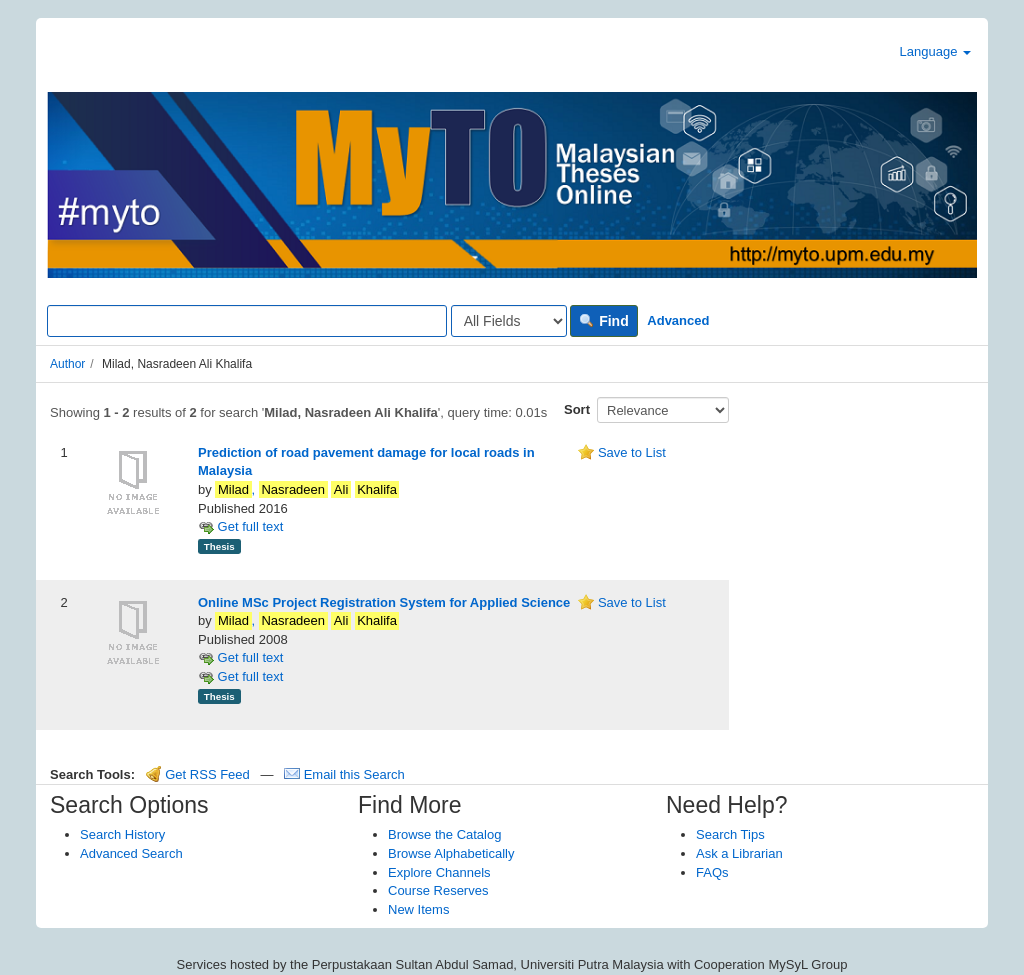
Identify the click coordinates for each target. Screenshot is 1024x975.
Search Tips (730, 834)
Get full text (240, 526)
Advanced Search (131, 853)
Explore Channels (439, 872)
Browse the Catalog (444, 834)
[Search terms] (247, 321)
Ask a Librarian (739, 853)
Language (935, 51)
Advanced (678, 320)
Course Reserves (438, 890)
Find (603, 321)
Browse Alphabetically (451, 853)
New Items (418, 909)
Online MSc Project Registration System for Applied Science (384, 602)
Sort (577, 409)
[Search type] (509, 321)
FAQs (712, 872)
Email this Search (344, 774)
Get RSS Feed (198, 774)
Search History (122, 834)
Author (67, 364)
